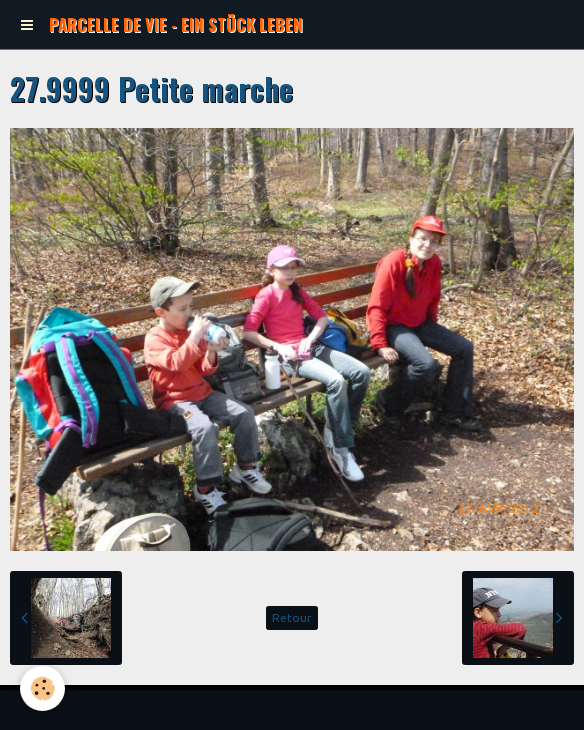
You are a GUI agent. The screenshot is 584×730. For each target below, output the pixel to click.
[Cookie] (42, 688)
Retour (292, 617)
